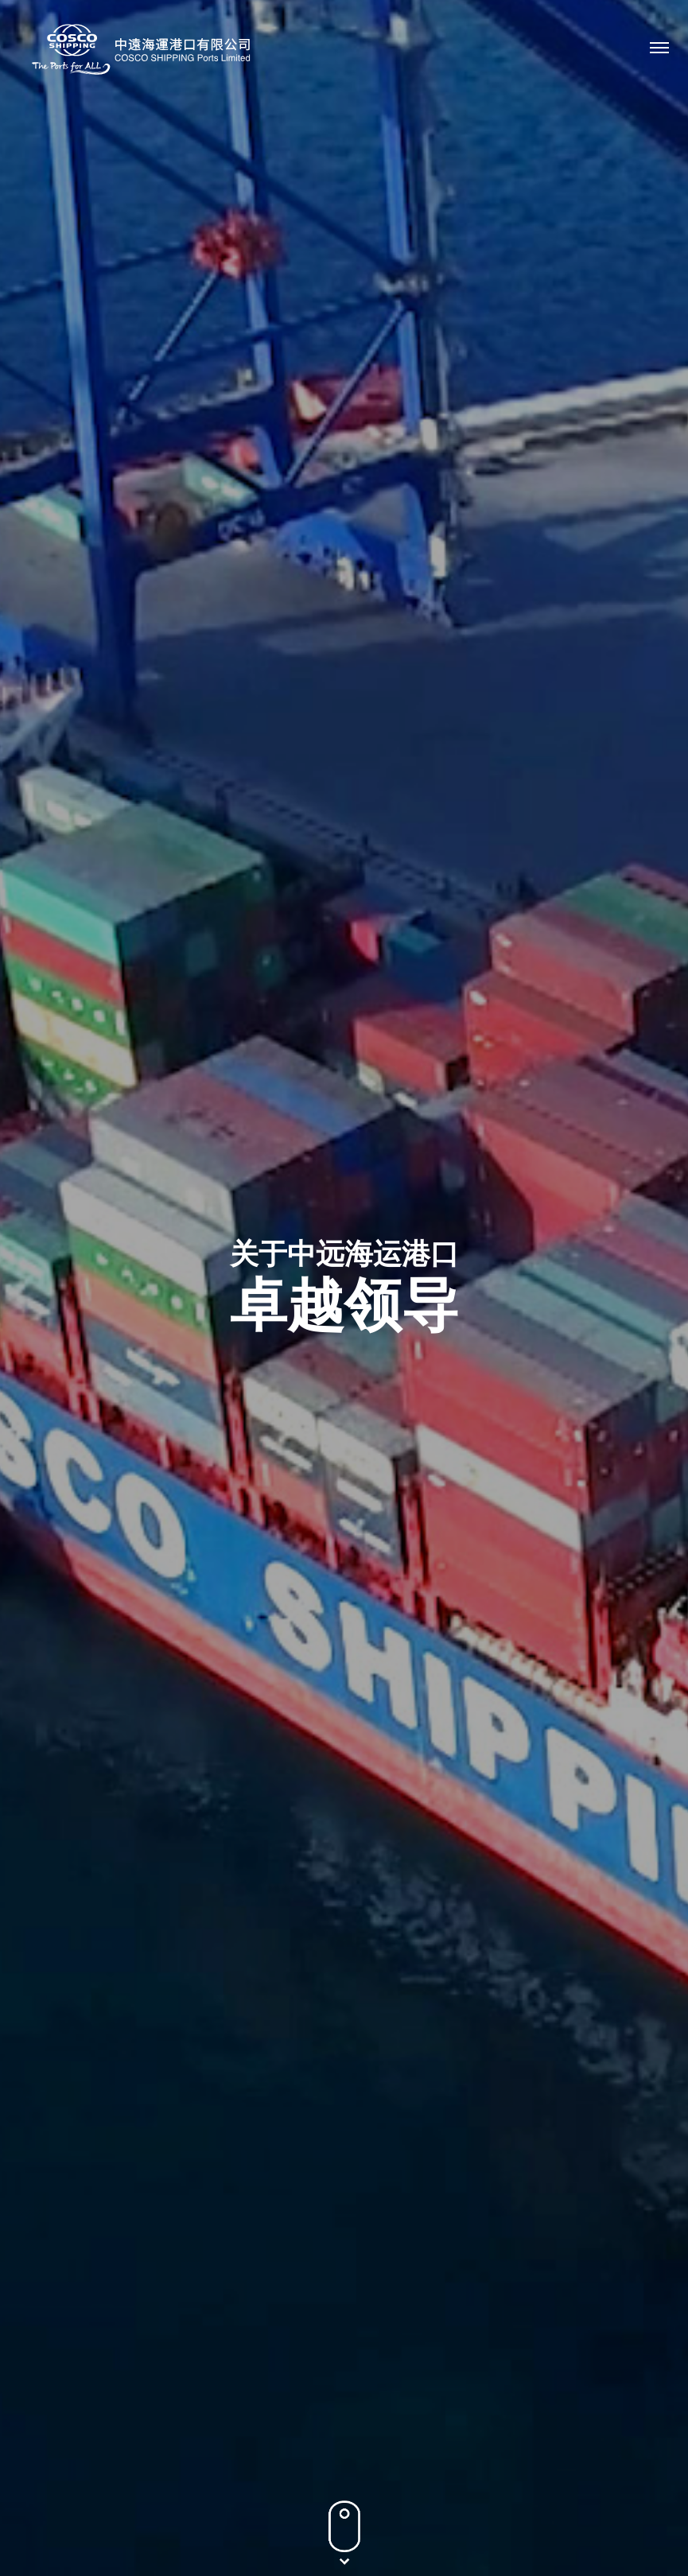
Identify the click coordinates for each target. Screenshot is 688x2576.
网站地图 (415, 2524)
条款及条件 (344, 2524)
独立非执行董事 (390, 763)
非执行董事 (256, 763)
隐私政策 (273, 2524)
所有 (52, 763)
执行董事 (143, 763)
